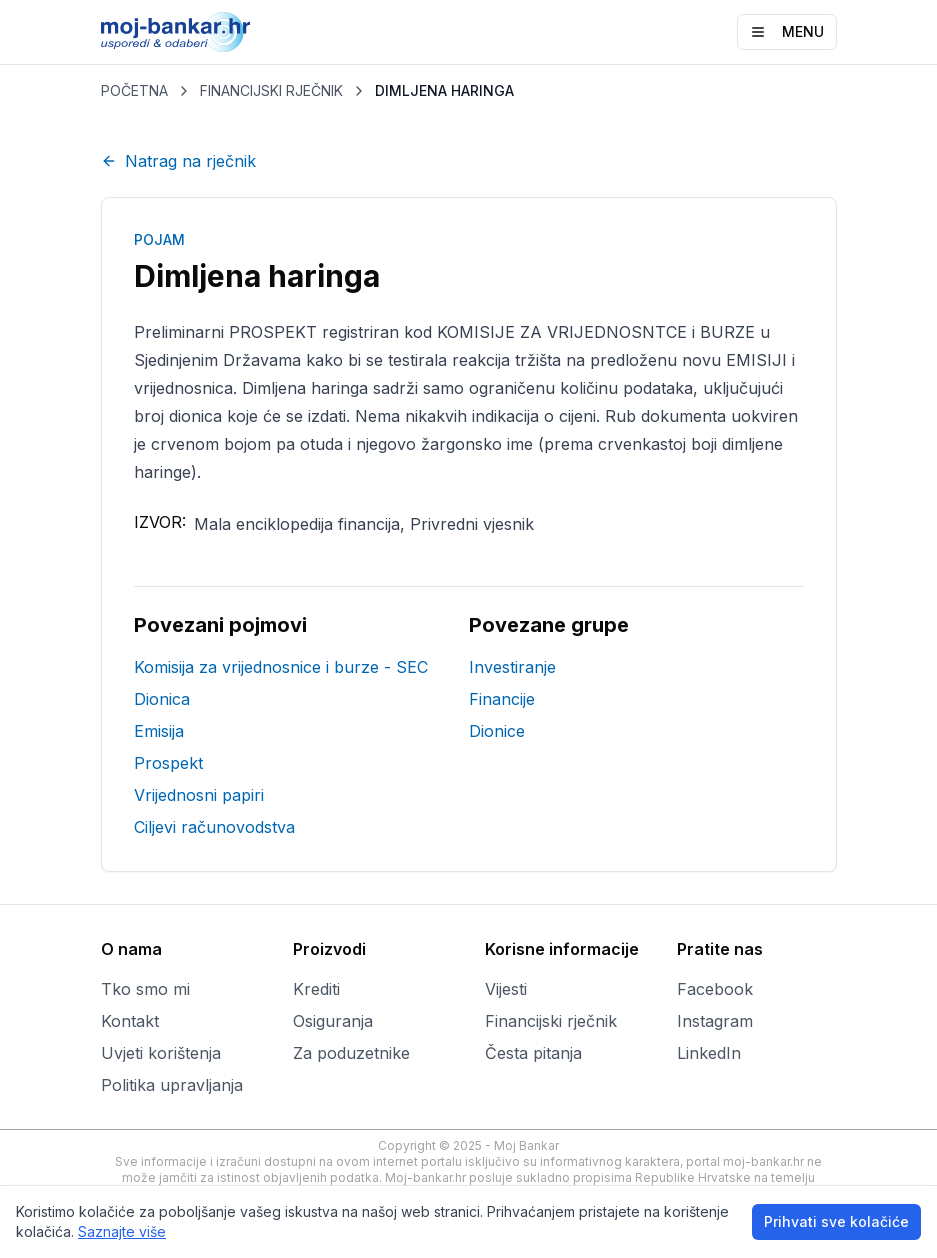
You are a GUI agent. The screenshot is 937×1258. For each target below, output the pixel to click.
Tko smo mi (145, 989)
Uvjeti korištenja (161, 1053)
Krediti (316, 989)
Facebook (715, 989)
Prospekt (168, 763)
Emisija (159, 731)
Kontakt (130, 1021)
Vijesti (506, 989)
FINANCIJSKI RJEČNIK (271, 90)
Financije (502, 699)
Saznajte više (122, 1231)
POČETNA (134, 90)
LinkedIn (709, 1053)
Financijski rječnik (551, 1021)
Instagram (715, 1021)
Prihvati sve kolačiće (836, 1221)
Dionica (162, 699)
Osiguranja (333, 1021)
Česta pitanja (533, 1053)
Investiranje (512, 667)
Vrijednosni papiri (199, 795)
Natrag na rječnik (178, 161)
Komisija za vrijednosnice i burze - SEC (281, 667)
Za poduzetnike (351, 1053)
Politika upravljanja (172, 1085)
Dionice (497, 731)
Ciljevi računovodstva (214, 827)
